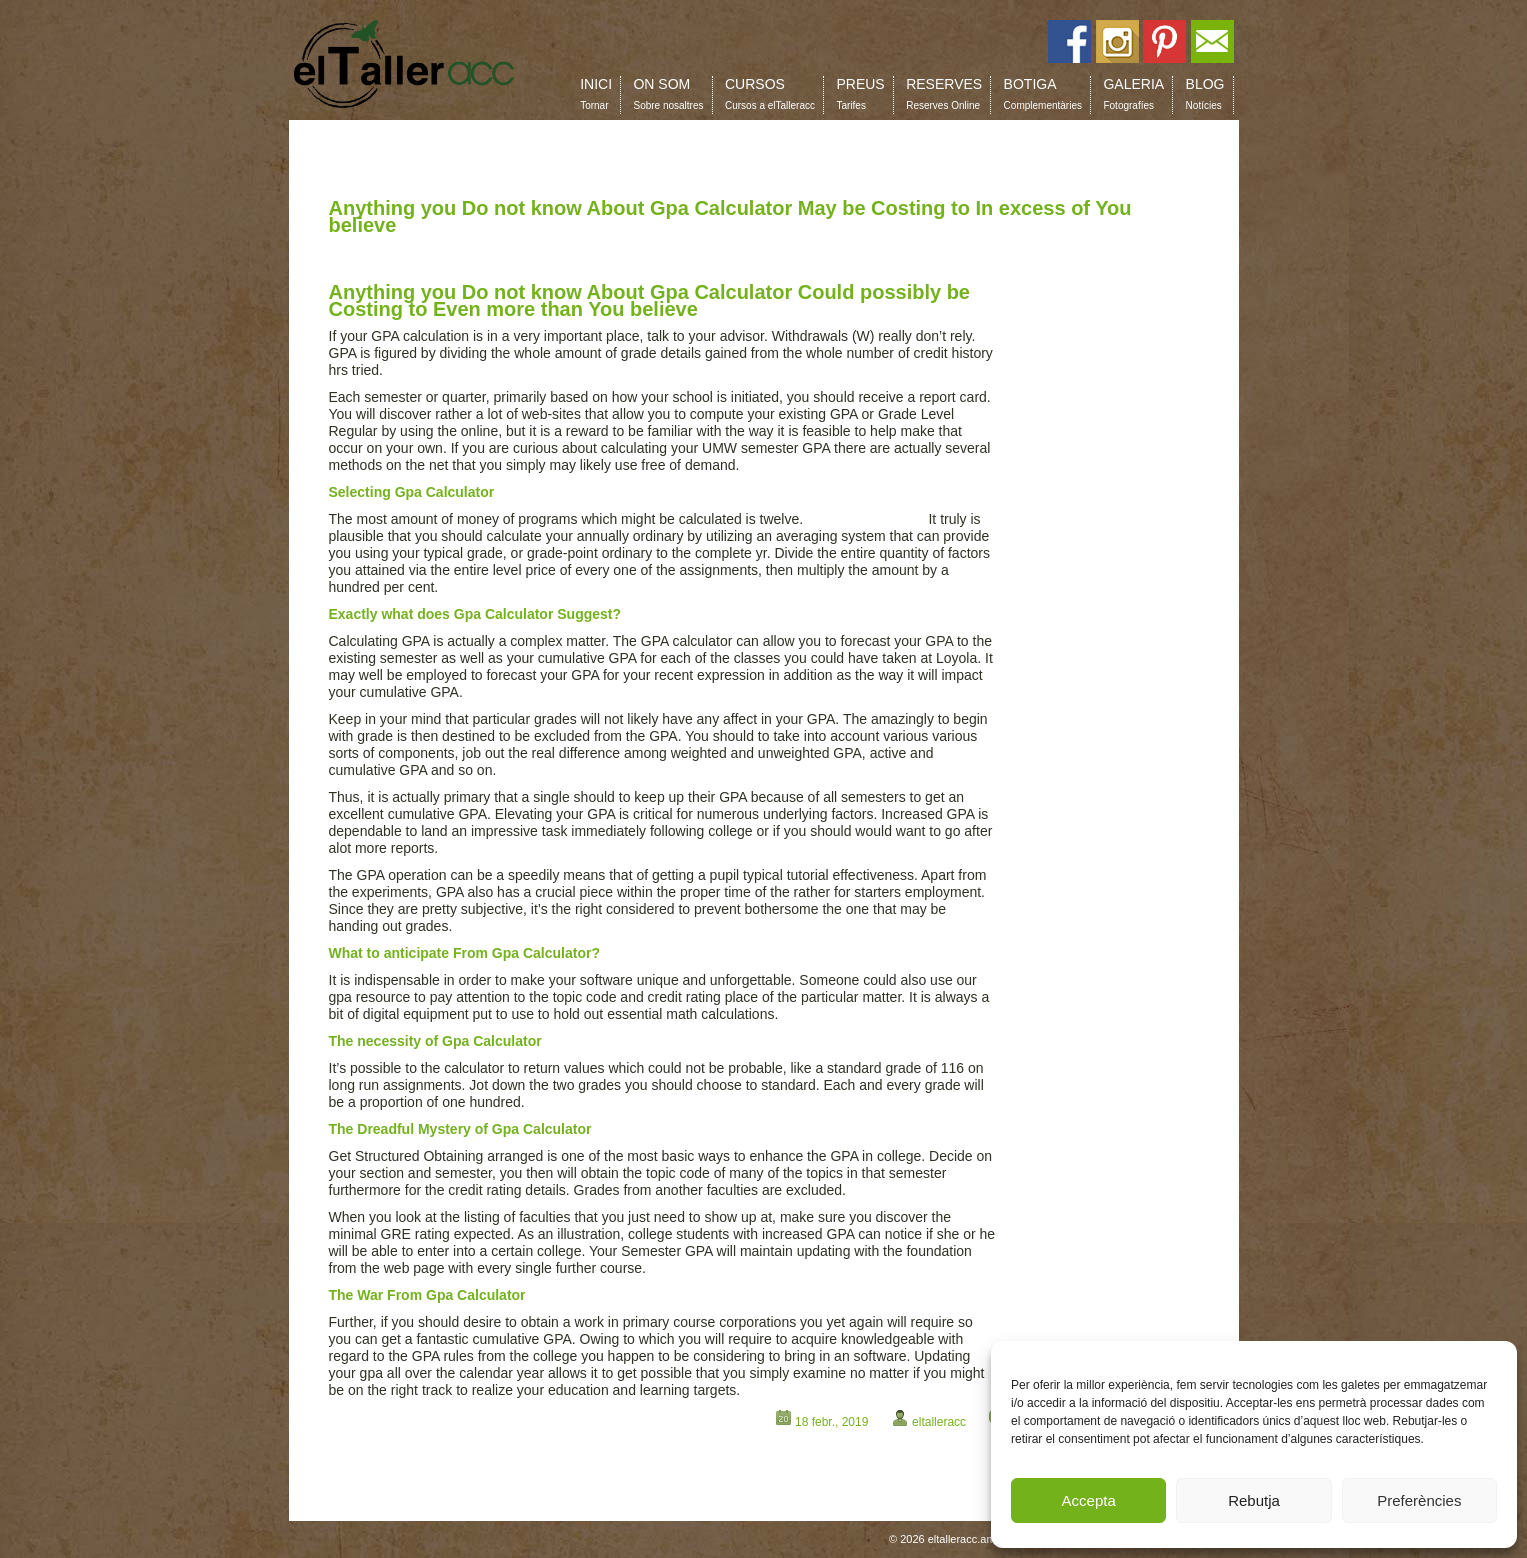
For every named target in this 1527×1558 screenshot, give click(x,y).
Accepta (1089, 1500)
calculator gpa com (866, 519)
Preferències (1419, 1500)
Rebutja (1254, 1500)
